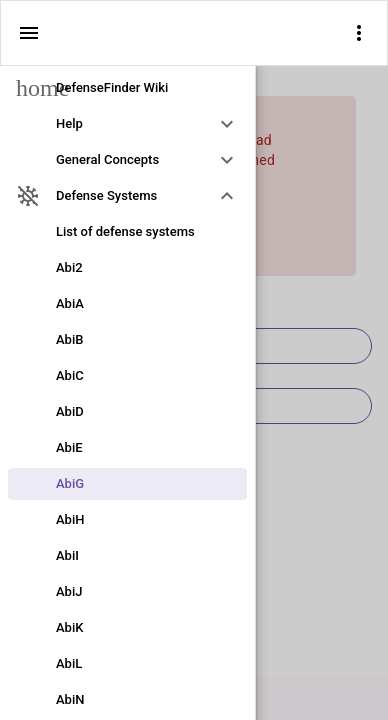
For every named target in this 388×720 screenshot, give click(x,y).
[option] (127, 124)
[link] (127, 88)
